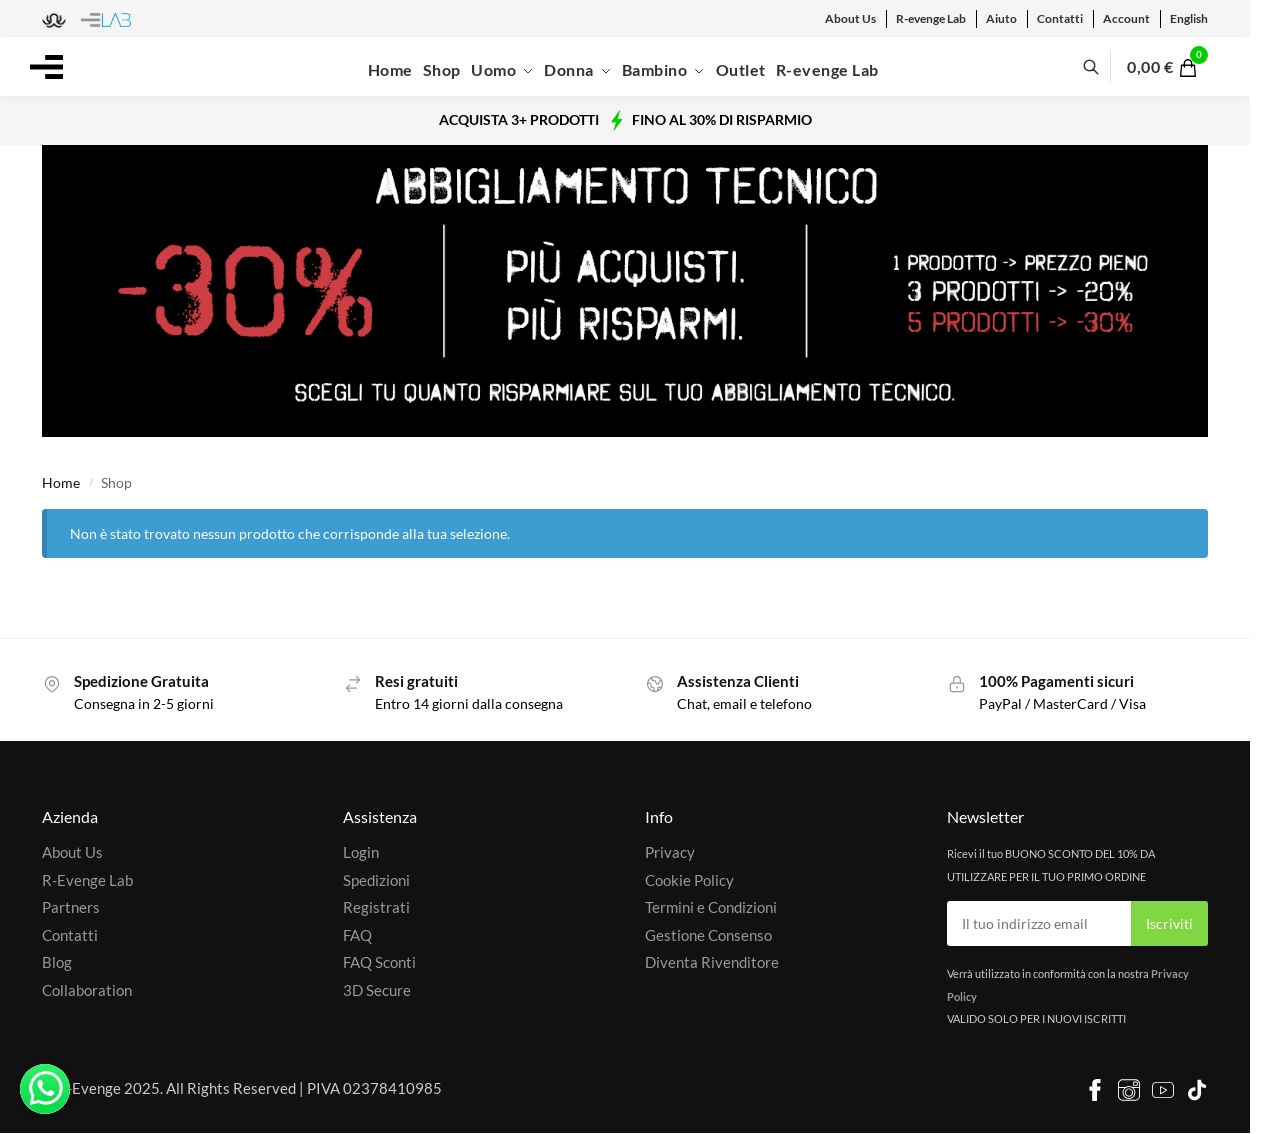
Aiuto (1001, 18)
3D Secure (377, 990)
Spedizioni (376, 880)
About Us (850, 18)
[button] (1173, 67)
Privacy (670, 852)
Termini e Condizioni (711, 907)
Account (1126, 18)
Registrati (376, 907)
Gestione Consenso (708, 935)
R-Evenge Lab (87, 880)
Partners (71, 907)
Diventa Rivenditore (712, 962)
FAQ (357, 935)
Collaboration (87, 990)
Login (361, 852)
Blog (57, 962)
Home (61, 483)
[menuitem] (1189, 19)
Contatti (1060, 18)
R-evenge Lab (931, 18)
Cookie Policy (689, 880)
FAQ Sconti (379, 962)
